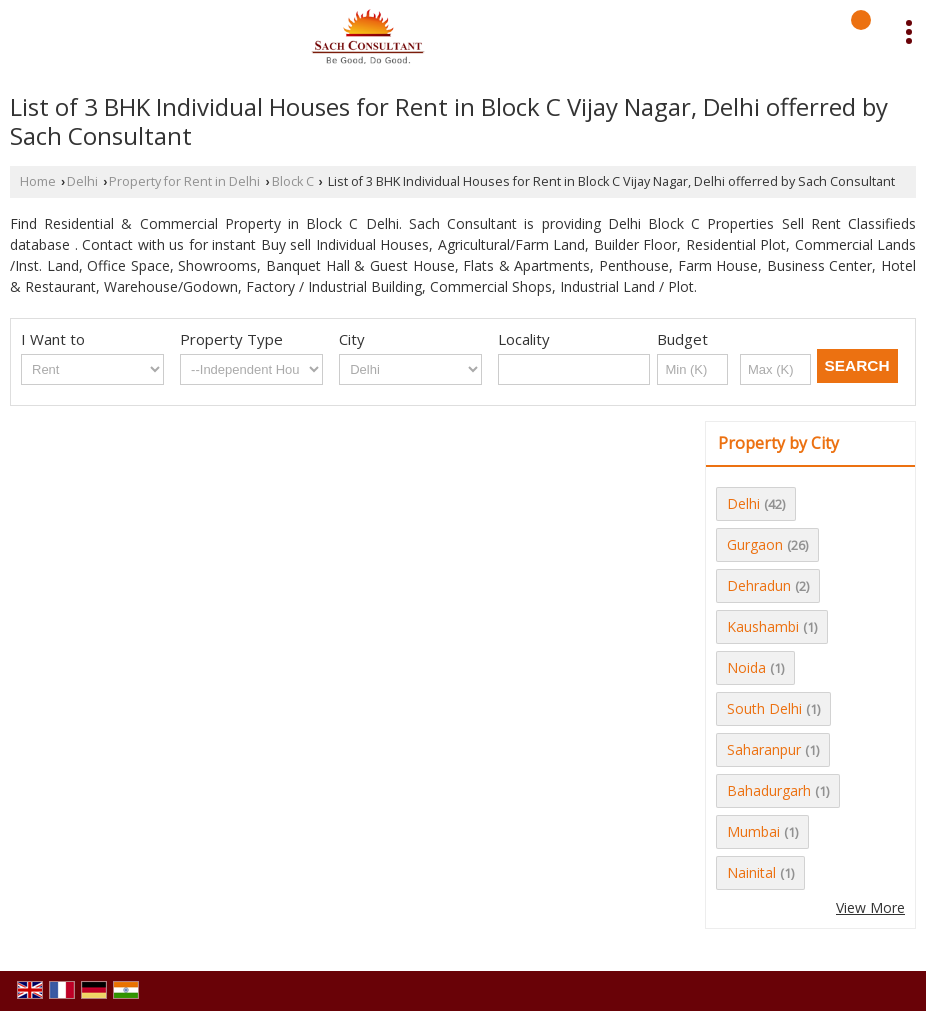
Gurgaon (755, 544)
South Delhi (764, 708)
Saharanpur (764, 749)
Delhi (82, 181)
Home (38, 181)
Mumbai (753, 831)
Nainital (751, 872)
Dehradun (759, 585)
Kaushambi (763, 626)
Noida (746, 667)
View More (870, 907)
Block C (293, 181)
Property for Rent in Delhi (184, 181)
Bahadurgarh (769, 790)
